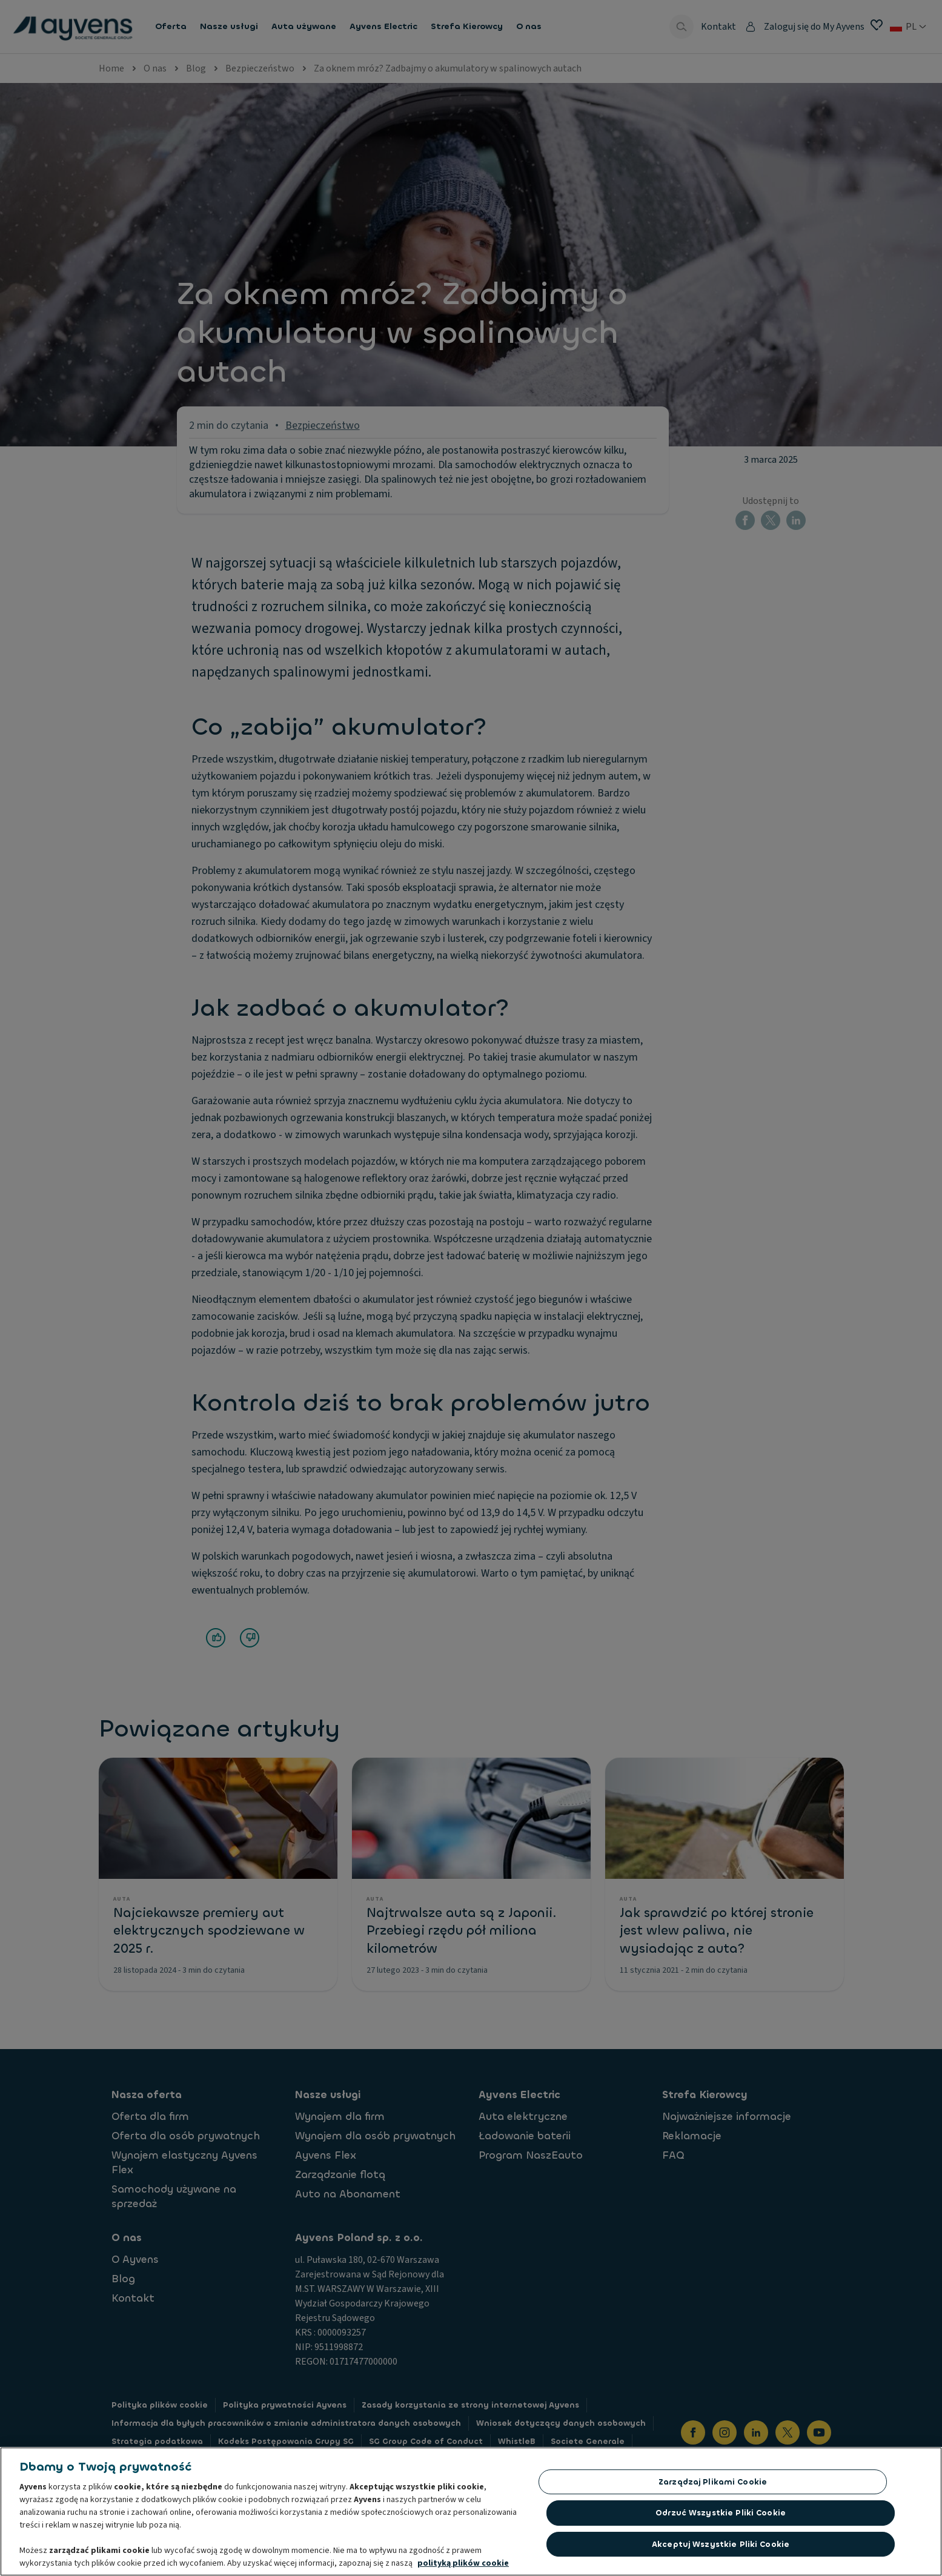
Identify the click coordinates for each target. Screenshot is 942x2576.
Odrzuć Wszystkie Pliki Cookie (720, 2516)
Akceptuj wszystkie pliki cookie (720, 2547)
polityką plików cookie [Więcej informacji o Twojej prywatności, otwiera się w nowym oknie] (463, 2566)
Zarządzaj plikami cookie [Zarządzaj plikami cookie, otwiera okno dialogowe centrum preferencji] (712, 2485)
